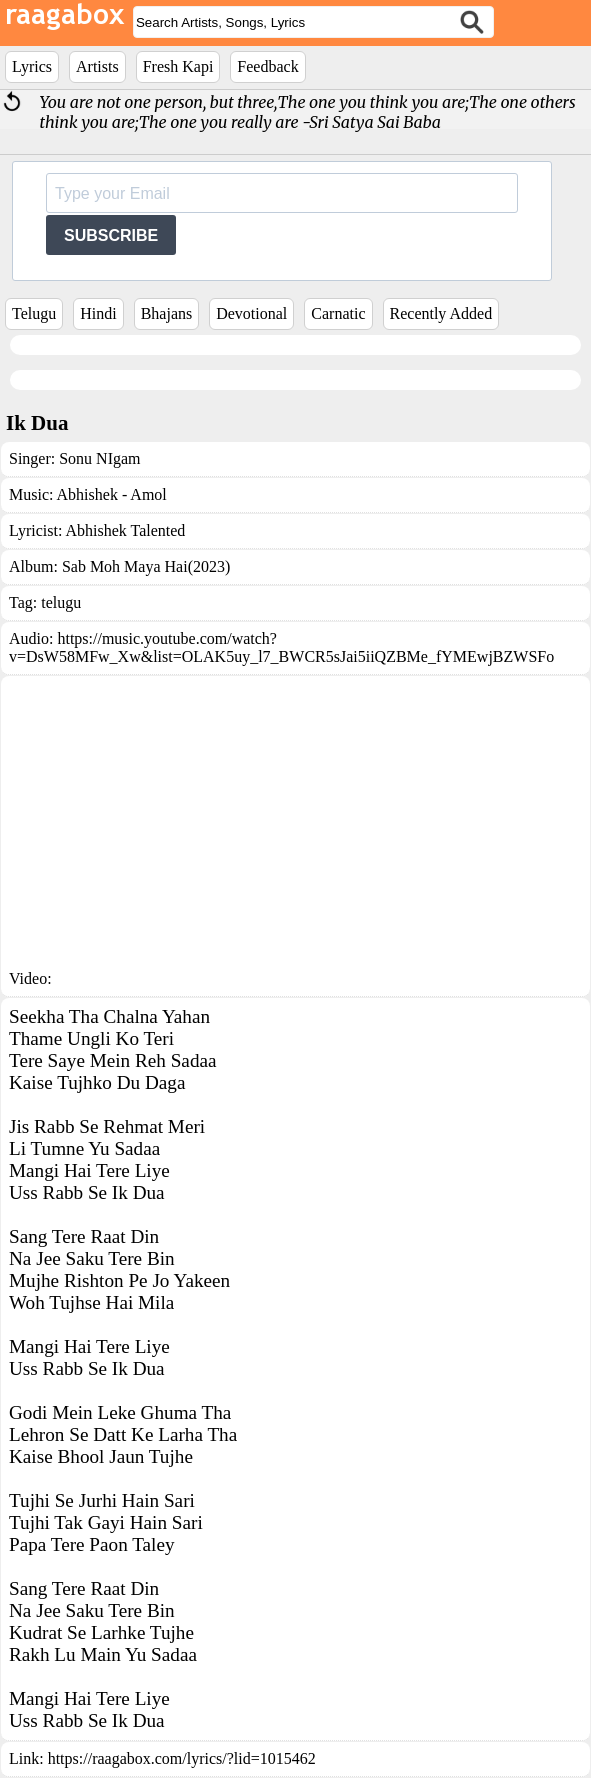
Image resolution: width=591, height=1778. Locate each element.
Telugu (34, 313)
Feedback (267, 66)
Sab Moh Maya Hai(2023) (146, 566)
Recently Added (441, 313)
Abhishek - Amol (112, 494)
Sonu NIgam (99, 458)
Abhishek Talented (125, 530)
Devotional (251, 313)
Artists (97, 66)
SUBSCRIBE (111, 235)
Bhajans (167, 313)
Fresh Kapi (178, 66)
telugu (61, 602)
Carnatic (338, 313)
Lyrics (32, 66)
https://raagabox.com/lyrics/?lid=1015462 (182, 1758)
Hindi (98, 313)
